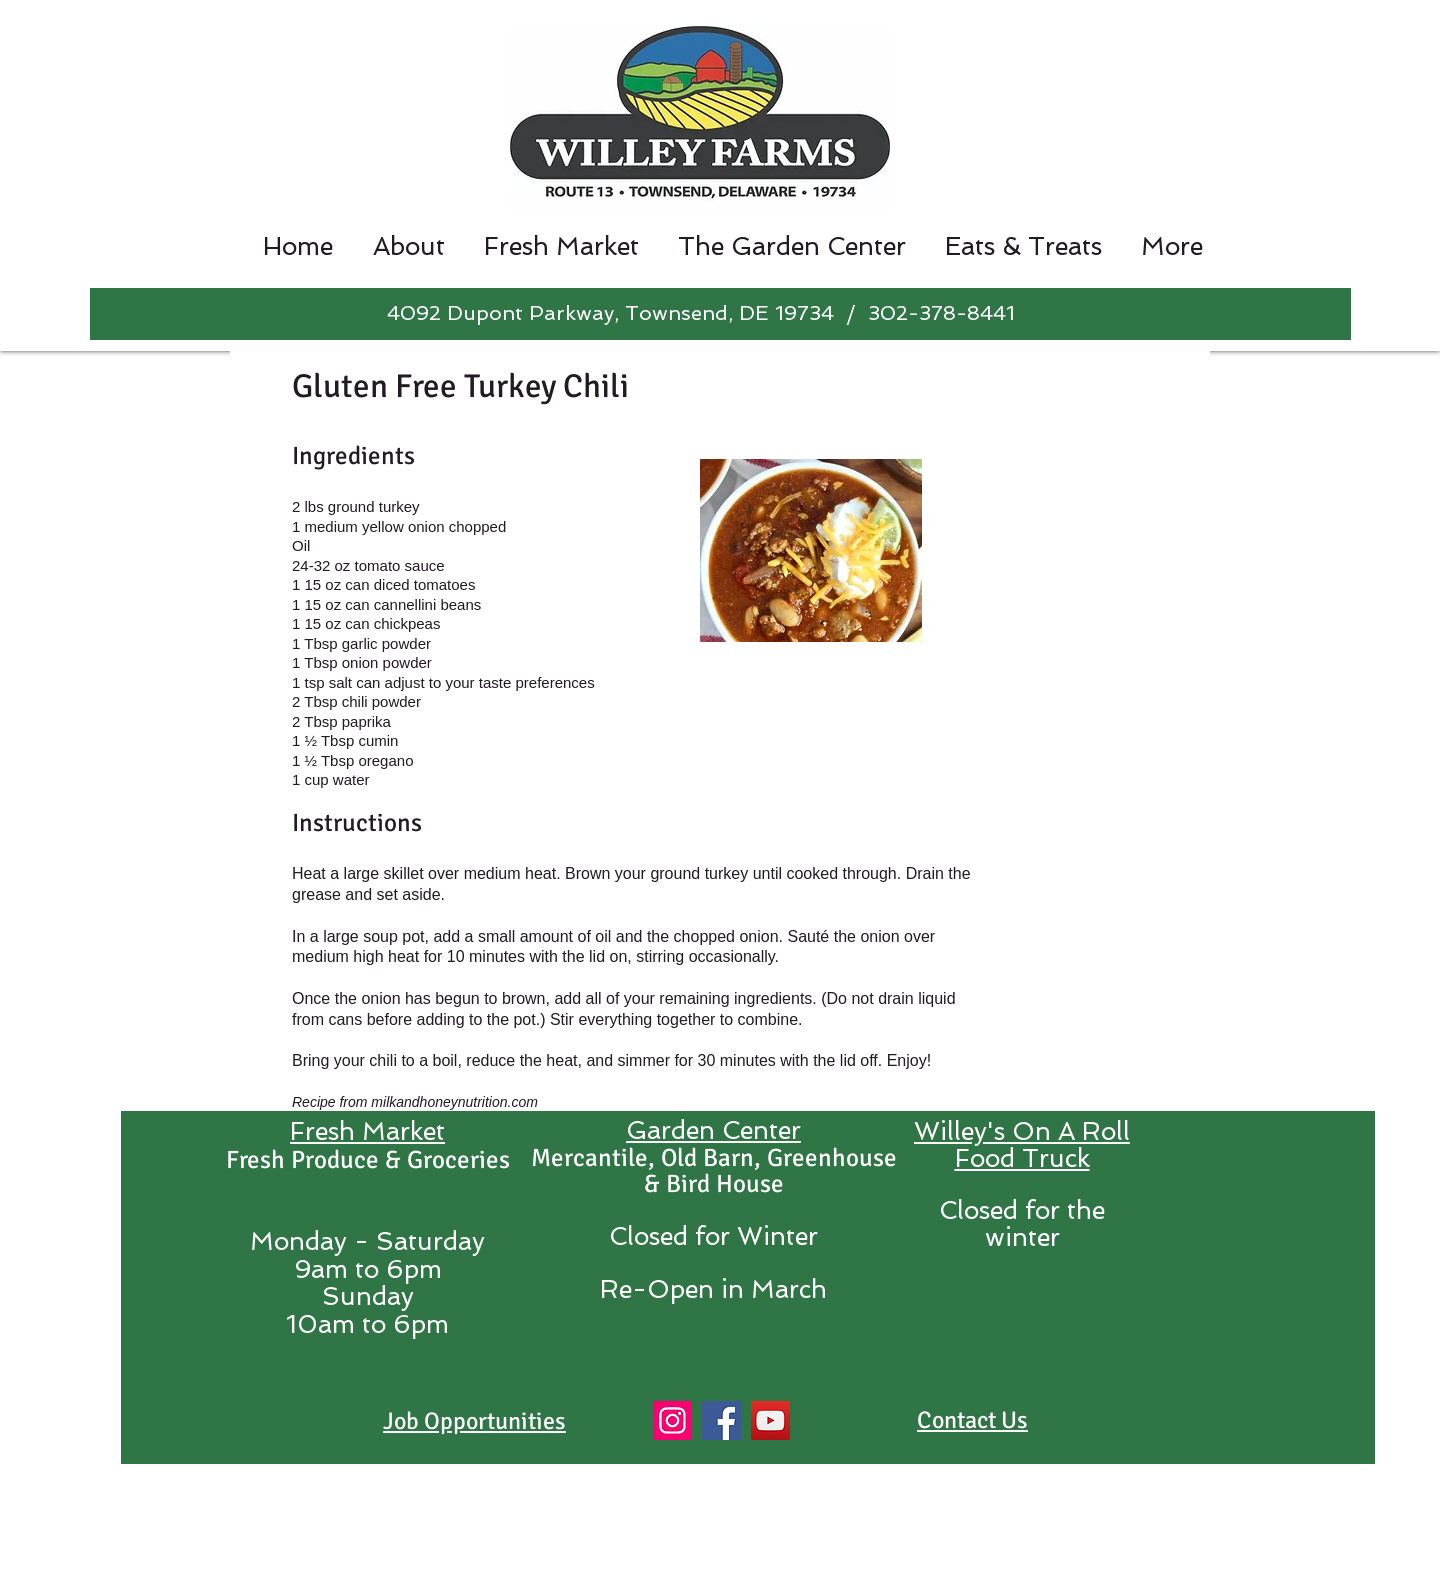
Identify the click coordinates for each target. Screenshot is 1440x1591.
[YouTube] (770, 1420)
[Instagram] (672, 1420)
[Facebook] (721, 1420)
